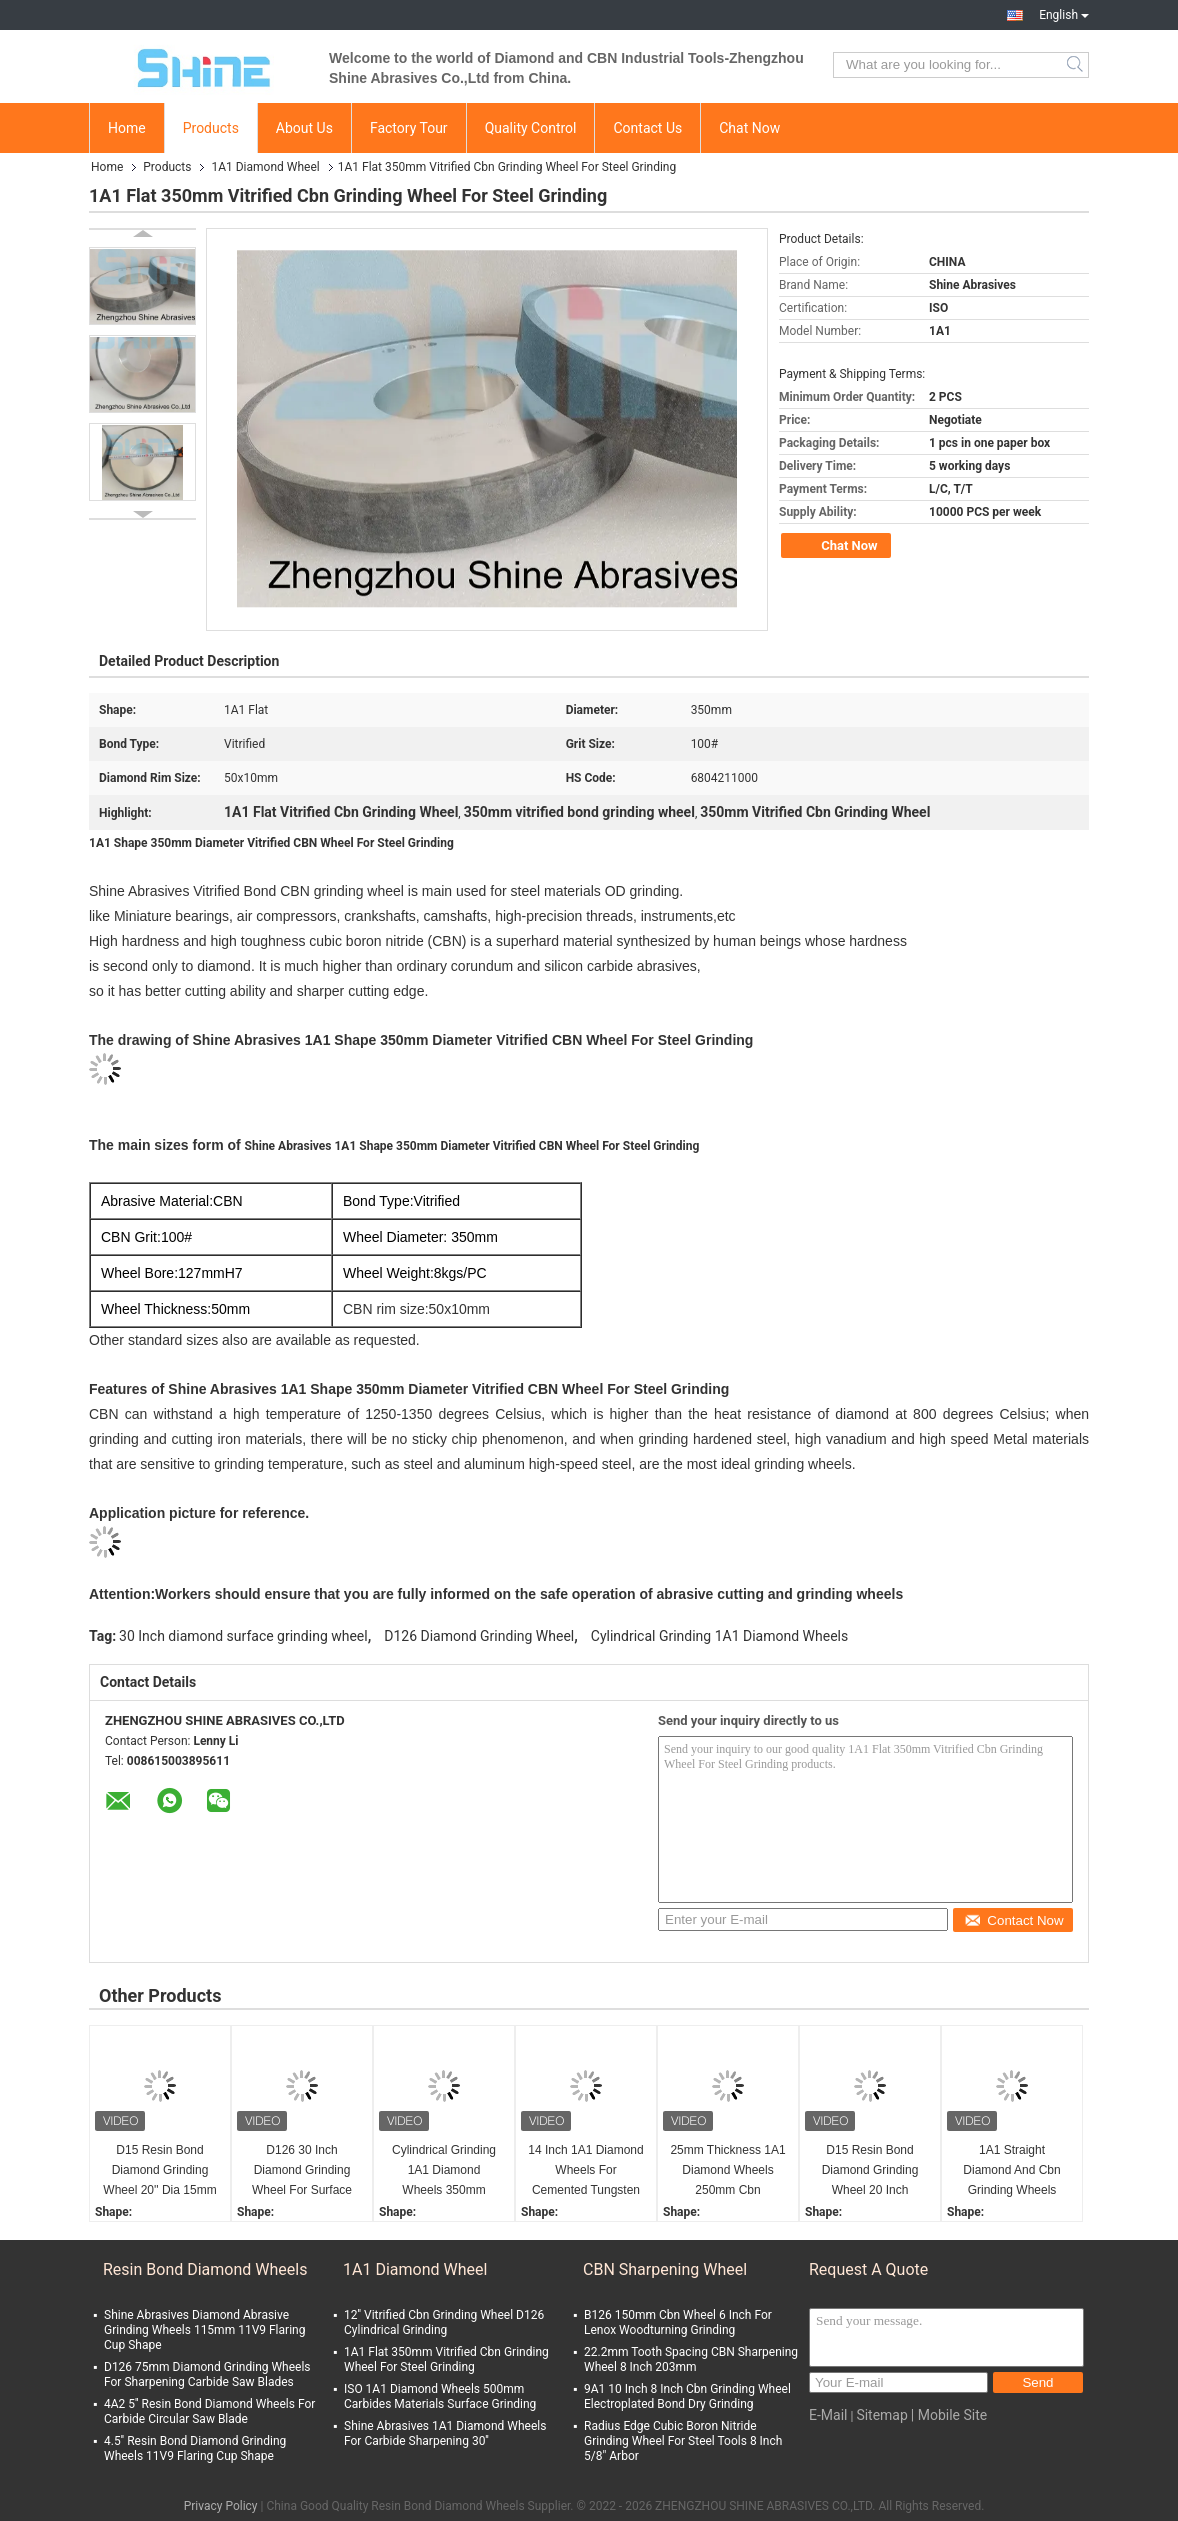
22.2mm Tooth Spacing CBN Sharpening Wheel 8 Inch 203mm (691, 2359)
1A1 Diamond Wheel (265, 167)
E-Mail (828, 2415)
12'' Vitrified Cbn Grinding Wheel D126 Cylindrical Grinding (444, 2322)
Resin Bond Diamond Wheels (205, 2269)
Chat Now (749, 128)
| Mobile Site (949, 2415)
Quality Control (531, 128)
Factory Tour (409, 128)
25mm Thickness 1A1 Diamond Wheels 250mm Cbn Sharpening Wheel (727, 2171)
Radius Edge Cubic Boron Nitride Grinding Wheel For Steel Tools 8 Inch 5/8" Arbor (683, 2441)
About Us (304, 128)
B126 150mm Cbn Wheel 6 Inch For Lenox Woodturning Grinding (678, 2322)
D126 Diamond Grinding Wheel (479, 1636)
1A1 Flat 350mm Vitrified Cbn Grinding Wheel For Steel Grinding (446, 2359)
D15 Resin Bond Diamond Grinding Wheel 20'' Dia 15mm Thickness (159, 2171)
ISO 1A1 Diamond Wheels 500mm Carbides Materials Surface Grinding (440, 2396)
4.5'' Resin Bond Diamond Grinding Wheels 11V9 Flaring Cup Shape (195, 2448)
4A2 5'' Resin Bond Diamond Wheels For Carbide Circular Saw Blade (209, 2411)
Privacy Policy (221, 2506)
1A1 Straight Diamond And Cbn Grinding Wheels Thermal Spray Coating (1011, 2171)
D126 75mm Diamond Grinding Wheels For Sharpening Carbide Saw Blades (207, 2374)
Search (1076, 65)
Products (211, 128)
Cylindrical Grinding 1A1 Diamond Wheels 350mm (444, 2170)
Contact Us (647, 128)
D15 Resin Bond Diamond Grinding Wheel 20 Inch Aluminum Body (870, 2171)
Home (127, 128)
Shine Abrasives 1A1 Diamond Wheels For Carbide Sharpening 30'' (445, 2433)
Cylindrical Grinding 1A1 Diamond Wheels (719, 1636)
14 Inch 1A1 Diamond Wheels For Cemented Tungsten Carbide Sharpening (585, 2171)
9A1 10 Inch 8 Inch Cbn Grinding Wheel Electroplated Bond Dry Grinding (687, 2396)
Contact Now (1013, 1920)
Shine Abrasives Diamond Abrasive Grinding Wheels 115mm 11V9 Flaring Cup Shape (204, 2330)
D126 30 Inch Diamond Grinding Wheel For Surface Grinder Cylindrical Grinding (302, 2171)
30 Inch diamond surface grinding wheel (243, 1636)
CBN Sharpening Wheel (665, 2269)
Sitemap (881, 2415)
